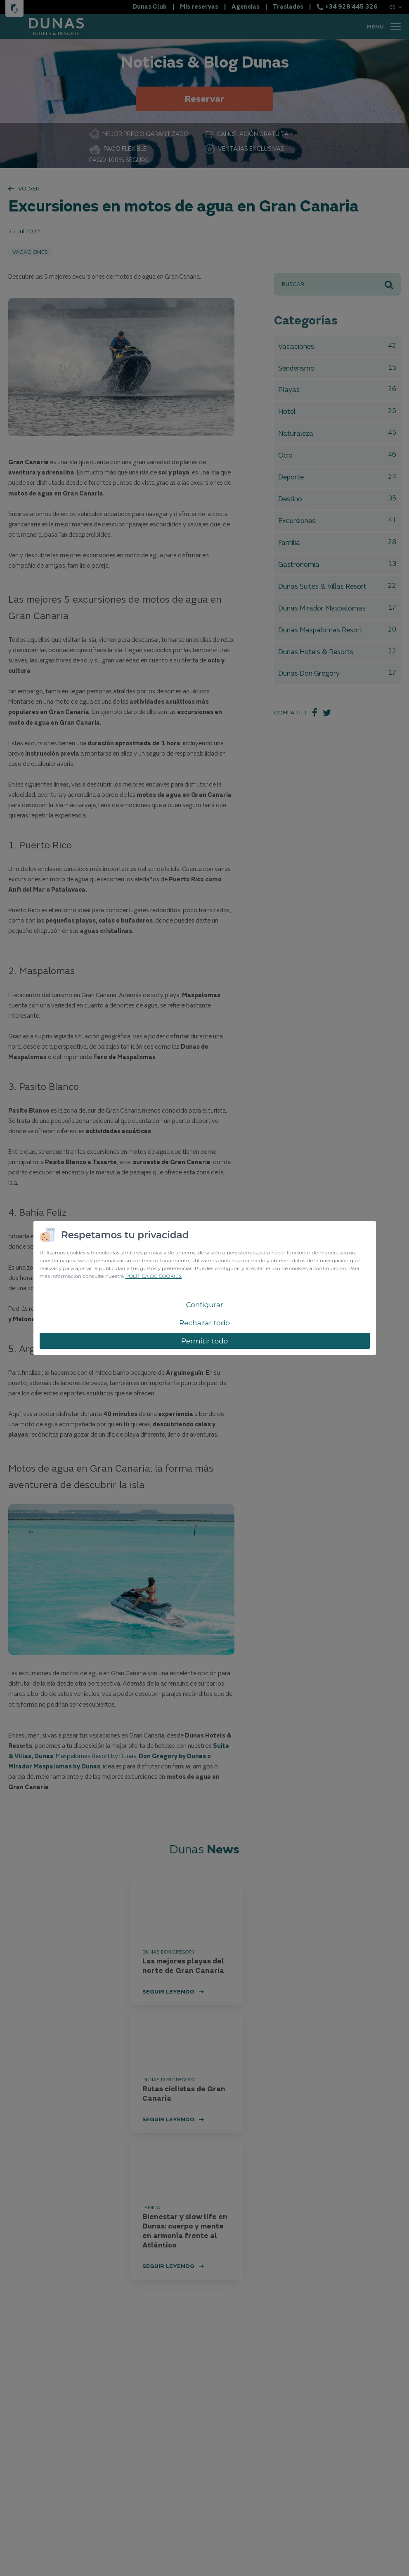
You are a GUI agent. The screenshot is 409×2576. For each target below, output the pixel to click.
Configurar (204, 1305)
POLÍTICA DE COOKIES (153, 1276)
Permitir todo (204, 1341)
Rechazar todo (204, 1323)
